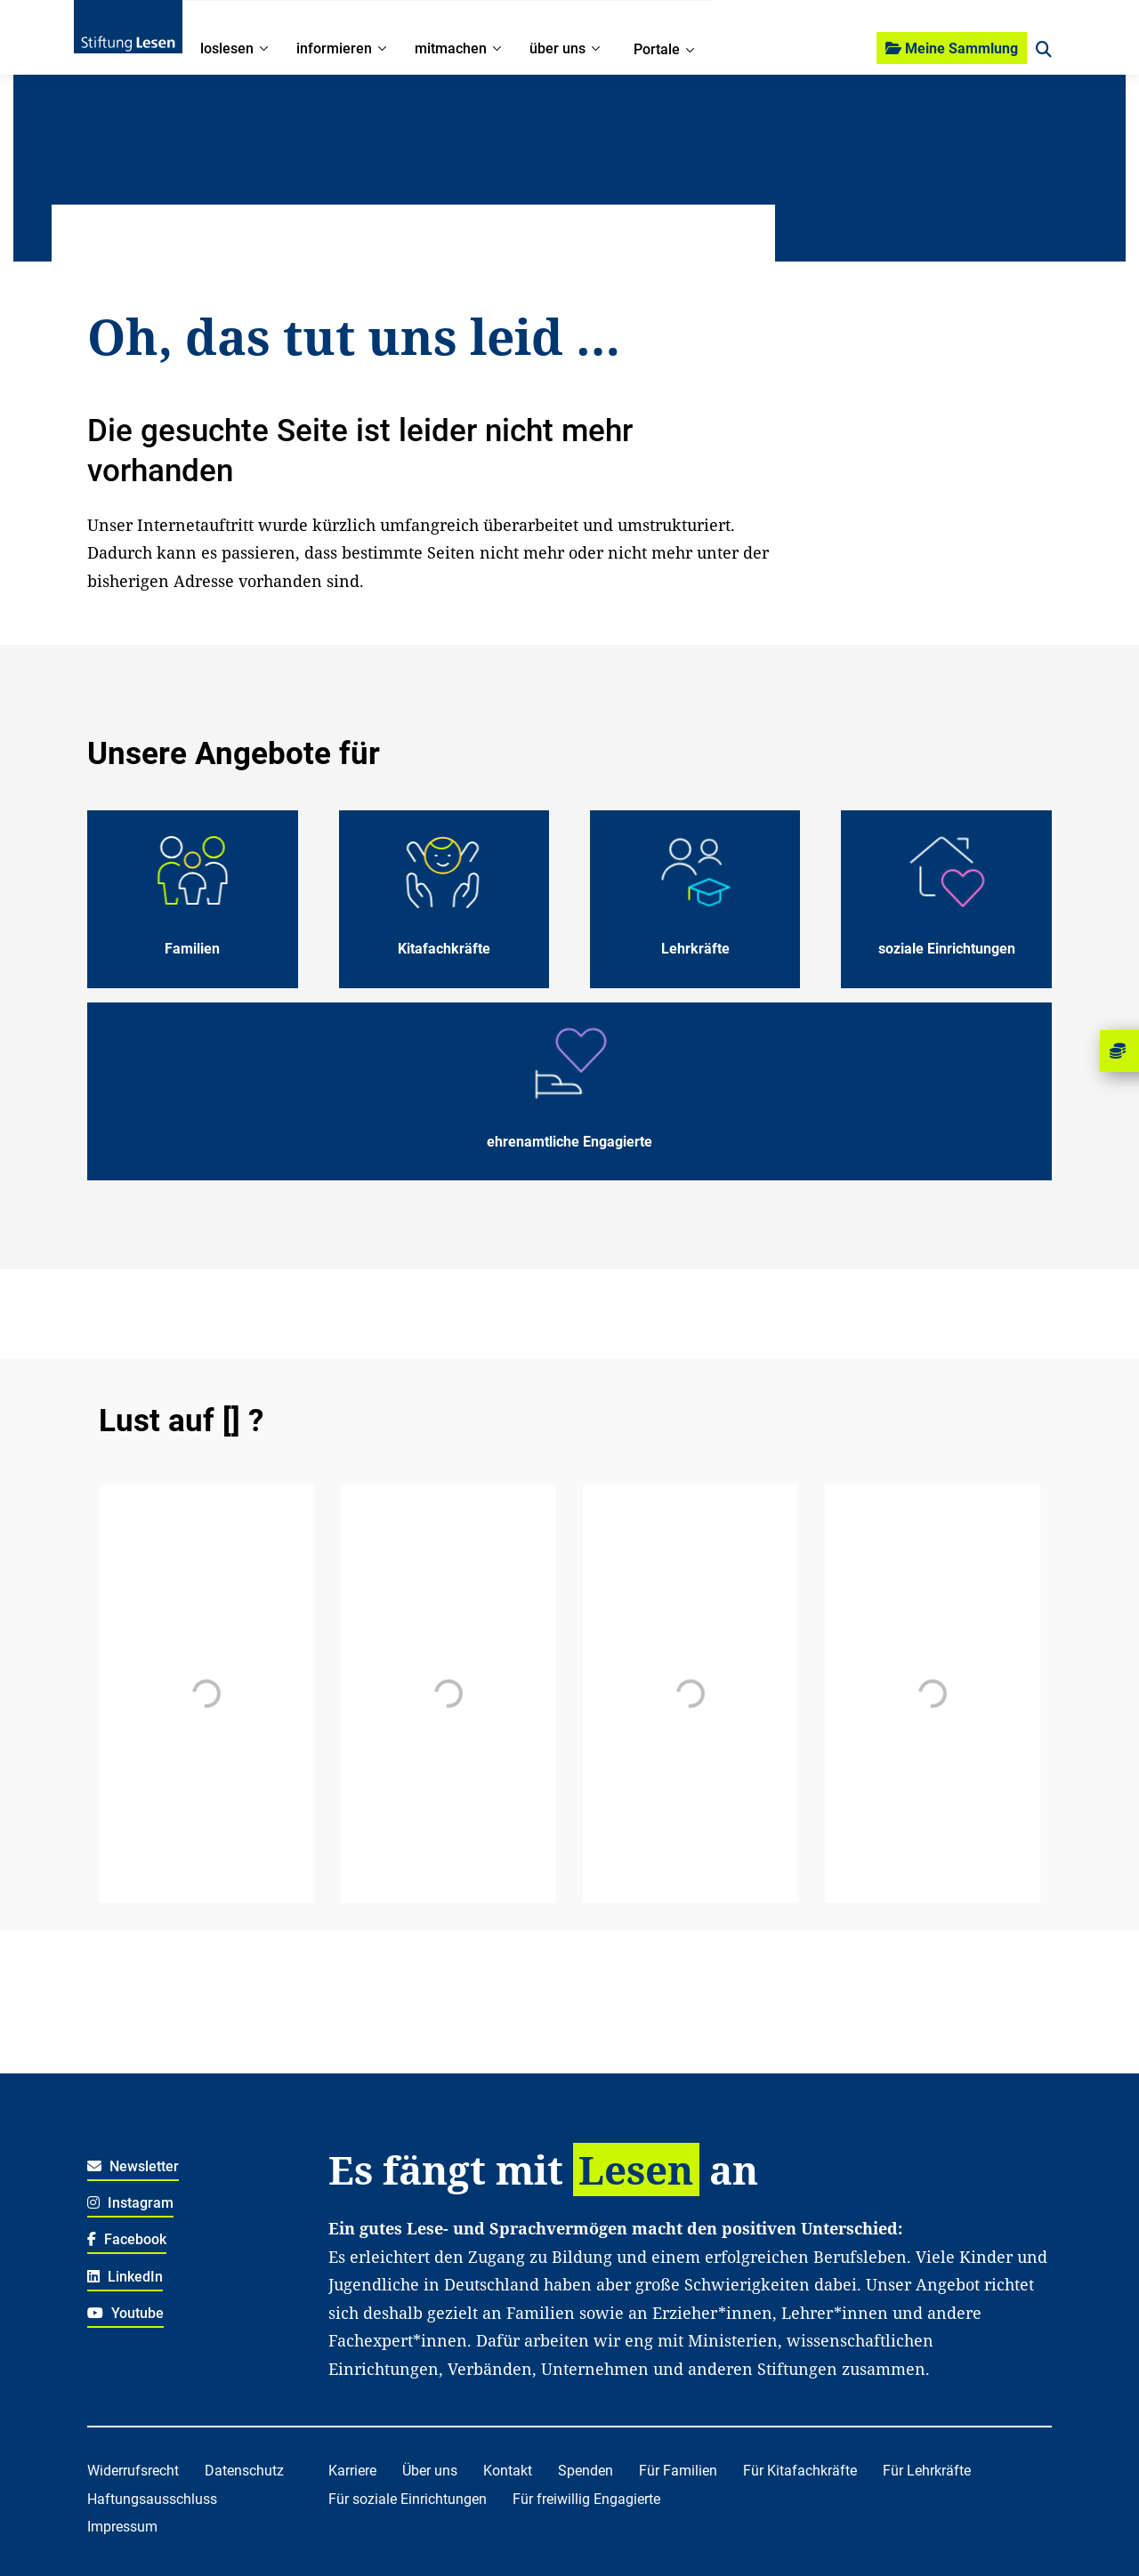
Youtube (125, 2313)
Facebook (126, 2239)
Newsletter (133, 2166)
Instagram (130, 2202)
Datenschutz (244, 2470)
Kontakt (507, 2470)
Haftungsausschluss (152, 2499)
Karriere (352, 2470)
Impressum (122, 2526)
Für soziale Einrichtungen (407, 2499)
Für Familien (678, 2470)
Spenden (585, 2470)
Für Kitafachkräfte (800, 2470)
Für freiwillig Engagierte (586, 2499)
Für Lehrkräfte (927, 2470)
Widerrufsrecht (133, 2470)
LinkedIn (125, 2276)
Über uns (429, 2470)
